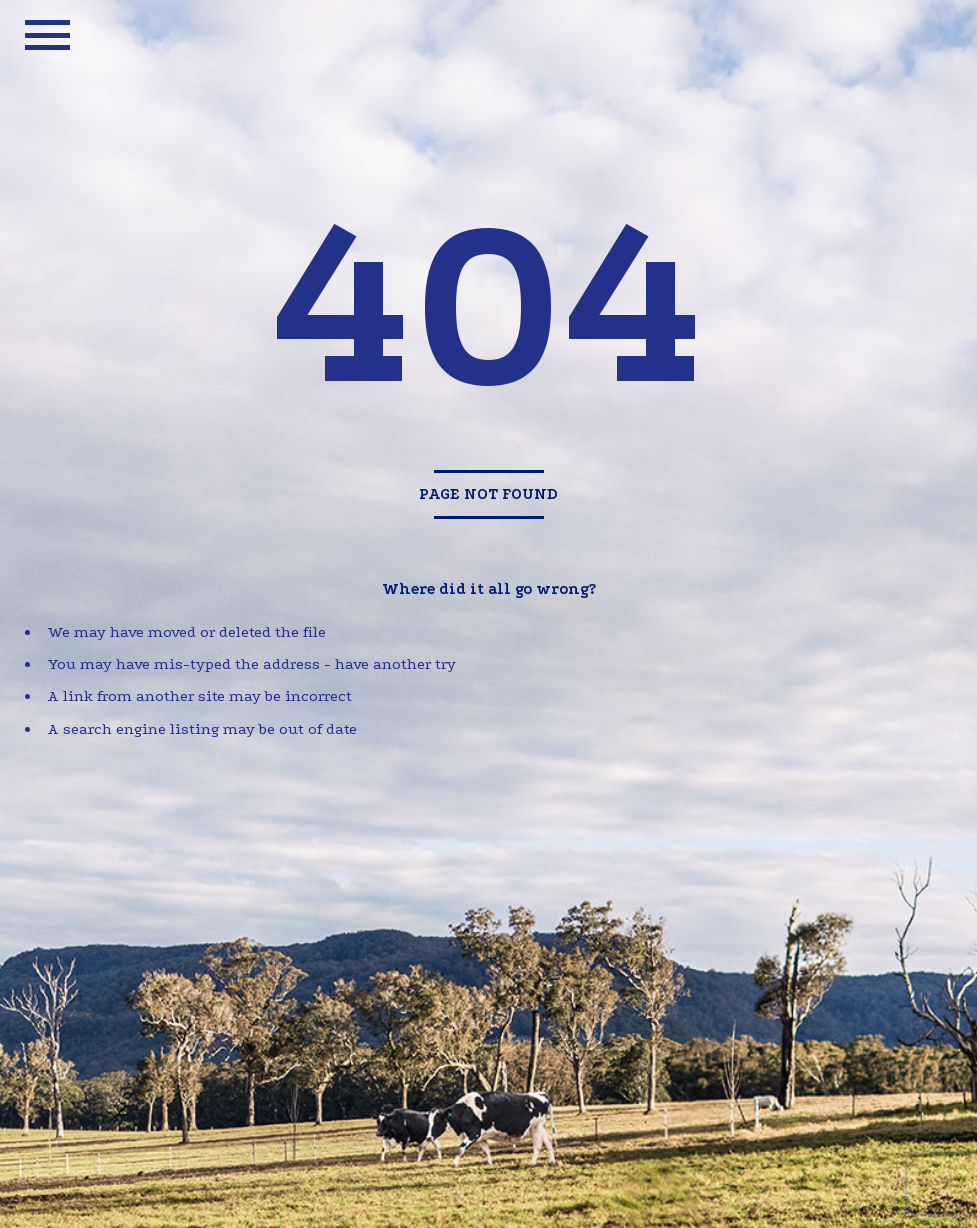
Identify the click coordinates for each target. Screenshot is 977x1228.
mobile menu (47, 35)
